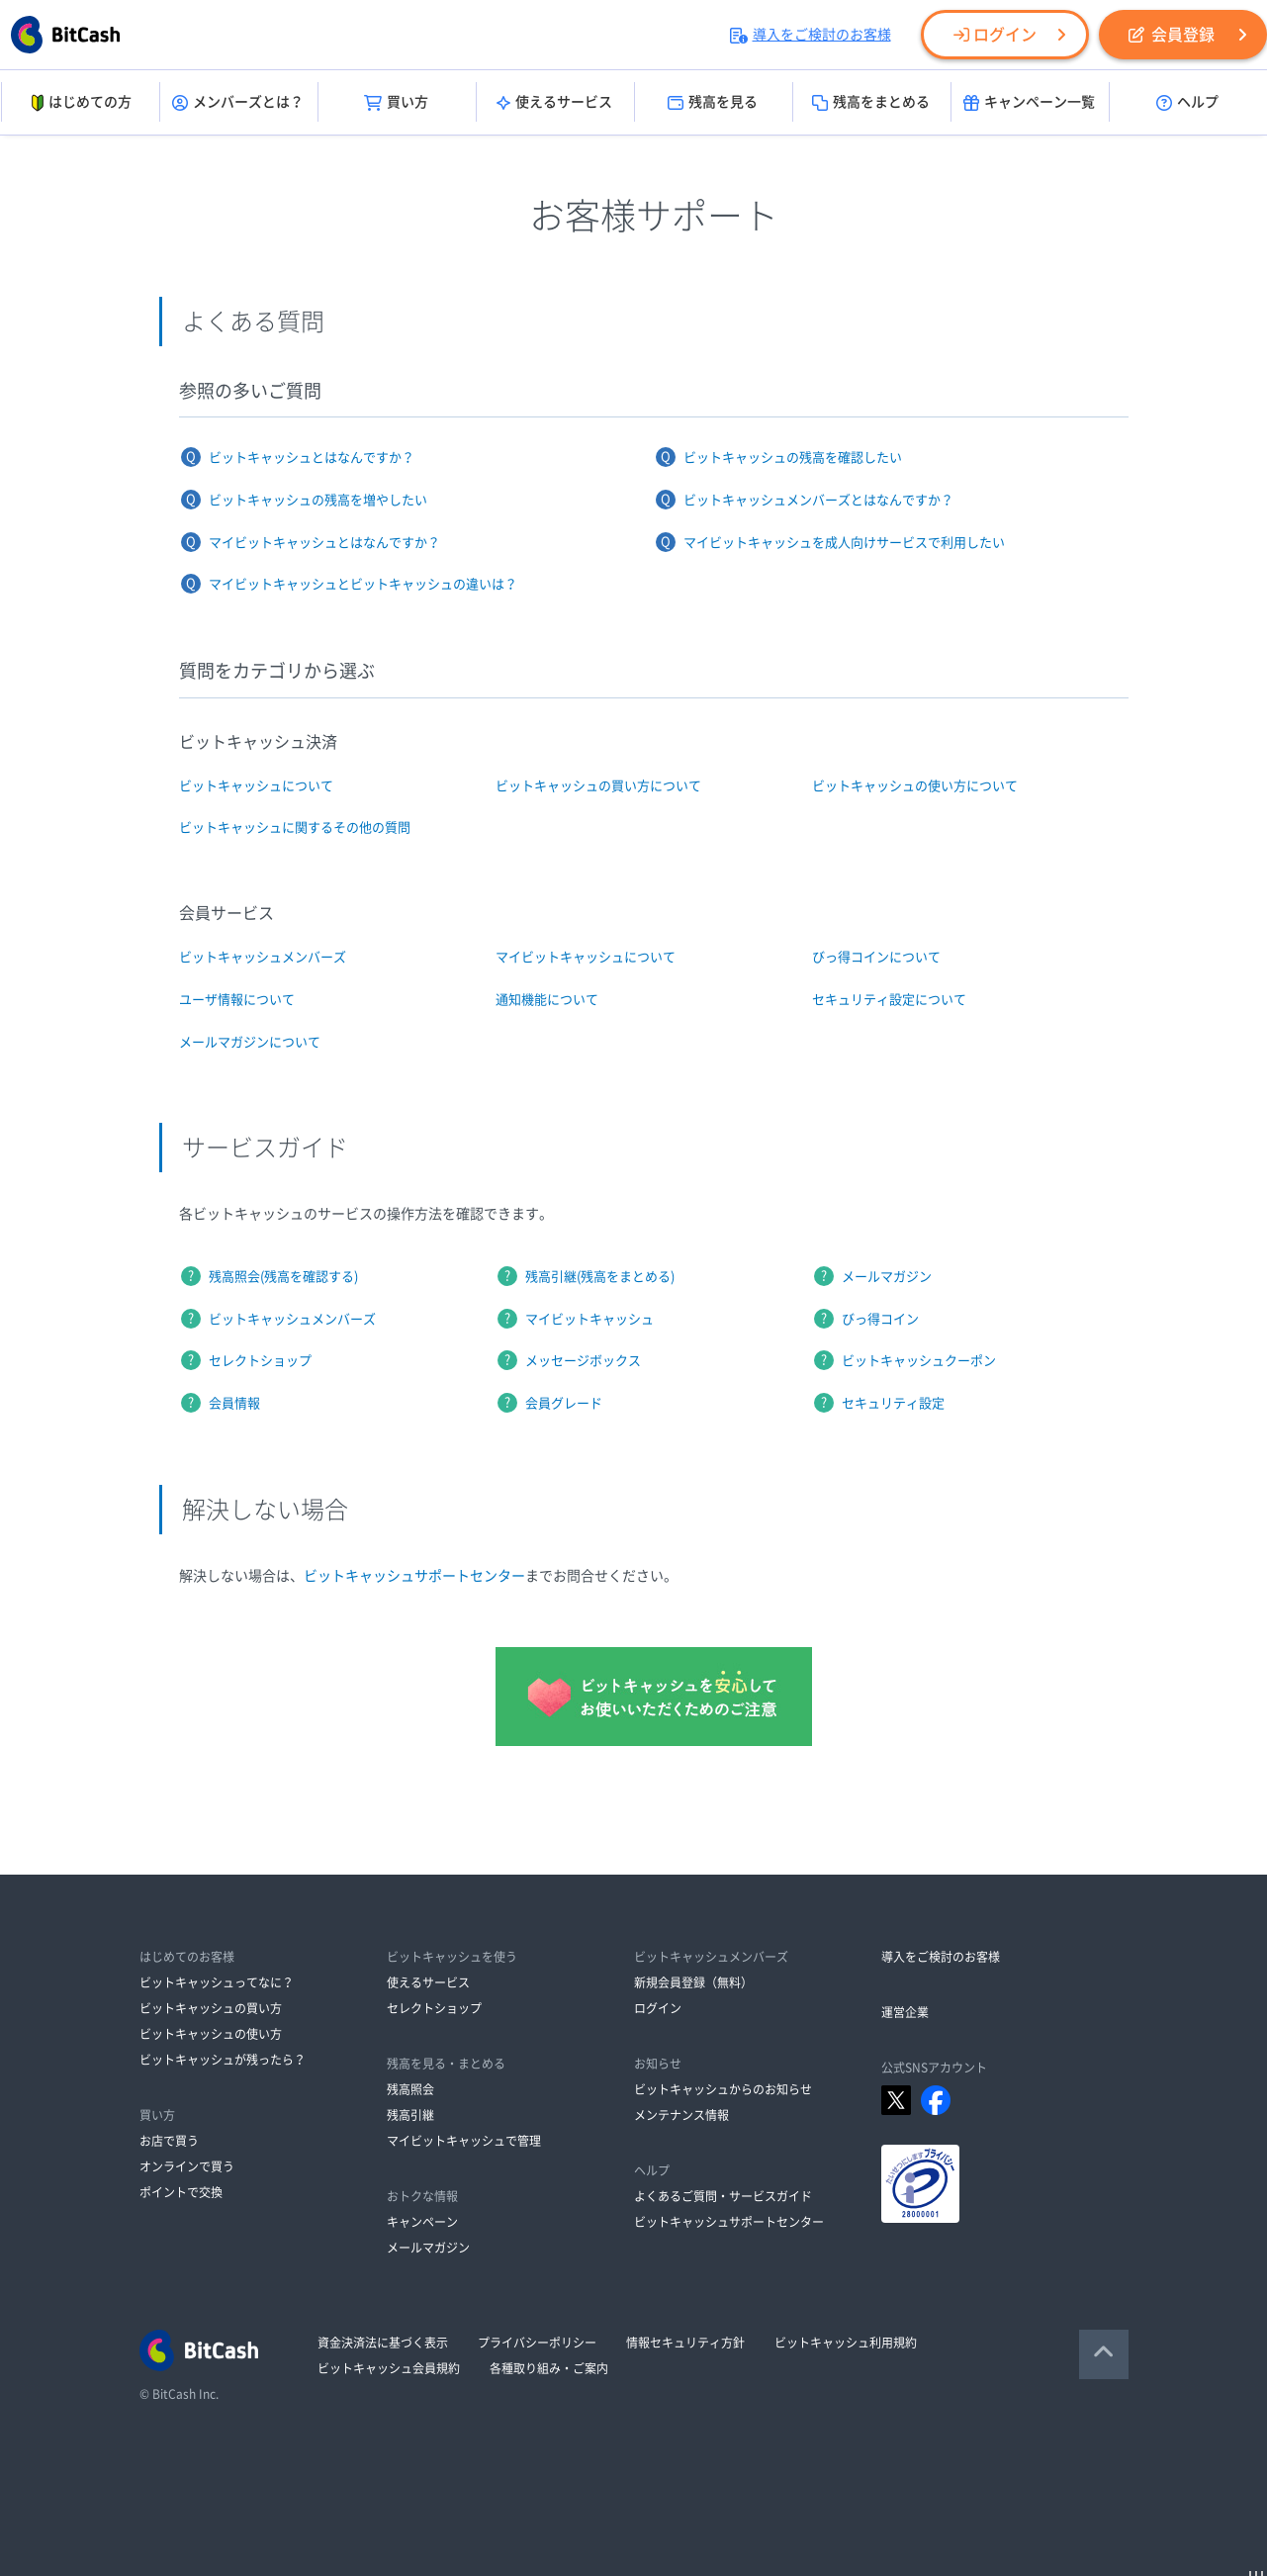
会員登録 (1172, 35)
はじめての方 (80, 103)
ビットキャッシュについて (256, 786)
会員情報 (234, 1403)
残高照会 (410, 2089)
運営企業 (905, 2012)
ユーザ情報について (237, 999)
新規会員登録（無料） (693, 1982)
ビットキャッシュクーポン (919, 1360)
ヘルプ (1187, 103)
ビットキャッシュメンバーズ (262, 957)
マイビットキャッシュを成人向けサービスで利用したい (844, 542)
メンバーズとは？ (238, 103)
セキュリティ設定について (889, 999)
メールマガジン (887, 1276)
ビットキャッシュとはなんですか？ (311, 457)
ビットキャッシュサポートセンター (414, 1576)
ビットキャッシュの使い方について (915, 786)
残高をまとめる (871, 103)
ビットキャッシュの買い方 (210, 2008)
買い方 (396, 103)
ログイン (995, 35)
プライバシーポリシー (537, 2342)
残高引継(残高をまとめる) (600, 1276)
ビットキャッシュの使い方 (210, 2034)
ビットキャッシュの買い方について (598, 786)
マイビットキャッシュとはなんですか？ (324, 542)
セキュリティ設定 (893, 1403)
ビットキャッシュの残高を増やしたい (318, 500)
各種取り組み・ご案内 (549, 2368)
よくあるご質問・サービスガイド (723, 2196)
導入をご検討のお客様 (810, 35)
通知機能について (547, 999)
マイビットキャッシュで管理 (464, 2141)
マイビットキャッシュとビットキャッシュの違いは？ (363, 584)
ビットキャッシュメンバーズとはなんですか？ (818, 500)
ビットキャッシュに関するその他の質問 (294, 827)
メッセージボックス (583, 1360)
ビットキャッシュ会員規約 (388, 2368)
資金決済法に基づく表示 (382, 2342)
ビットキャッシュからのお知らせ (723, 2089)
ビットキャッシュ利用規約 (845, 2342)
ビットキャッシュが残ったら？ (222, 2060)
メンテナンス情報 (681, 2115)
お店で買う (169, 2141)
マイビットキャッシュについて (586, 957)
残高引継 (410, 2115)
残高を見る (713, 103)
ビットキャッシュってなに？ (216, 1982)
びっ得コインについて (876, 957)
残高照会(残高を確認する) (283, 1276)
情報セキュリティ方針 (685, 2342)
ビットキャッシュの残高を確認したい (792, 457)
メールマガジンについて (249, 1042)
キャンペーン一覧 (1029, 103)
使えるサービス (554, 103)
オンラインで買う (186, 2166)
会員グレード (563, 1403)
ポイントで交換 (181, 2192)
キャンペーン (422, 2222)
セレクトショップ (260, 1360)
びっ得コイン (880, 1319)
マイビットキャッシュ (589, 1319)
